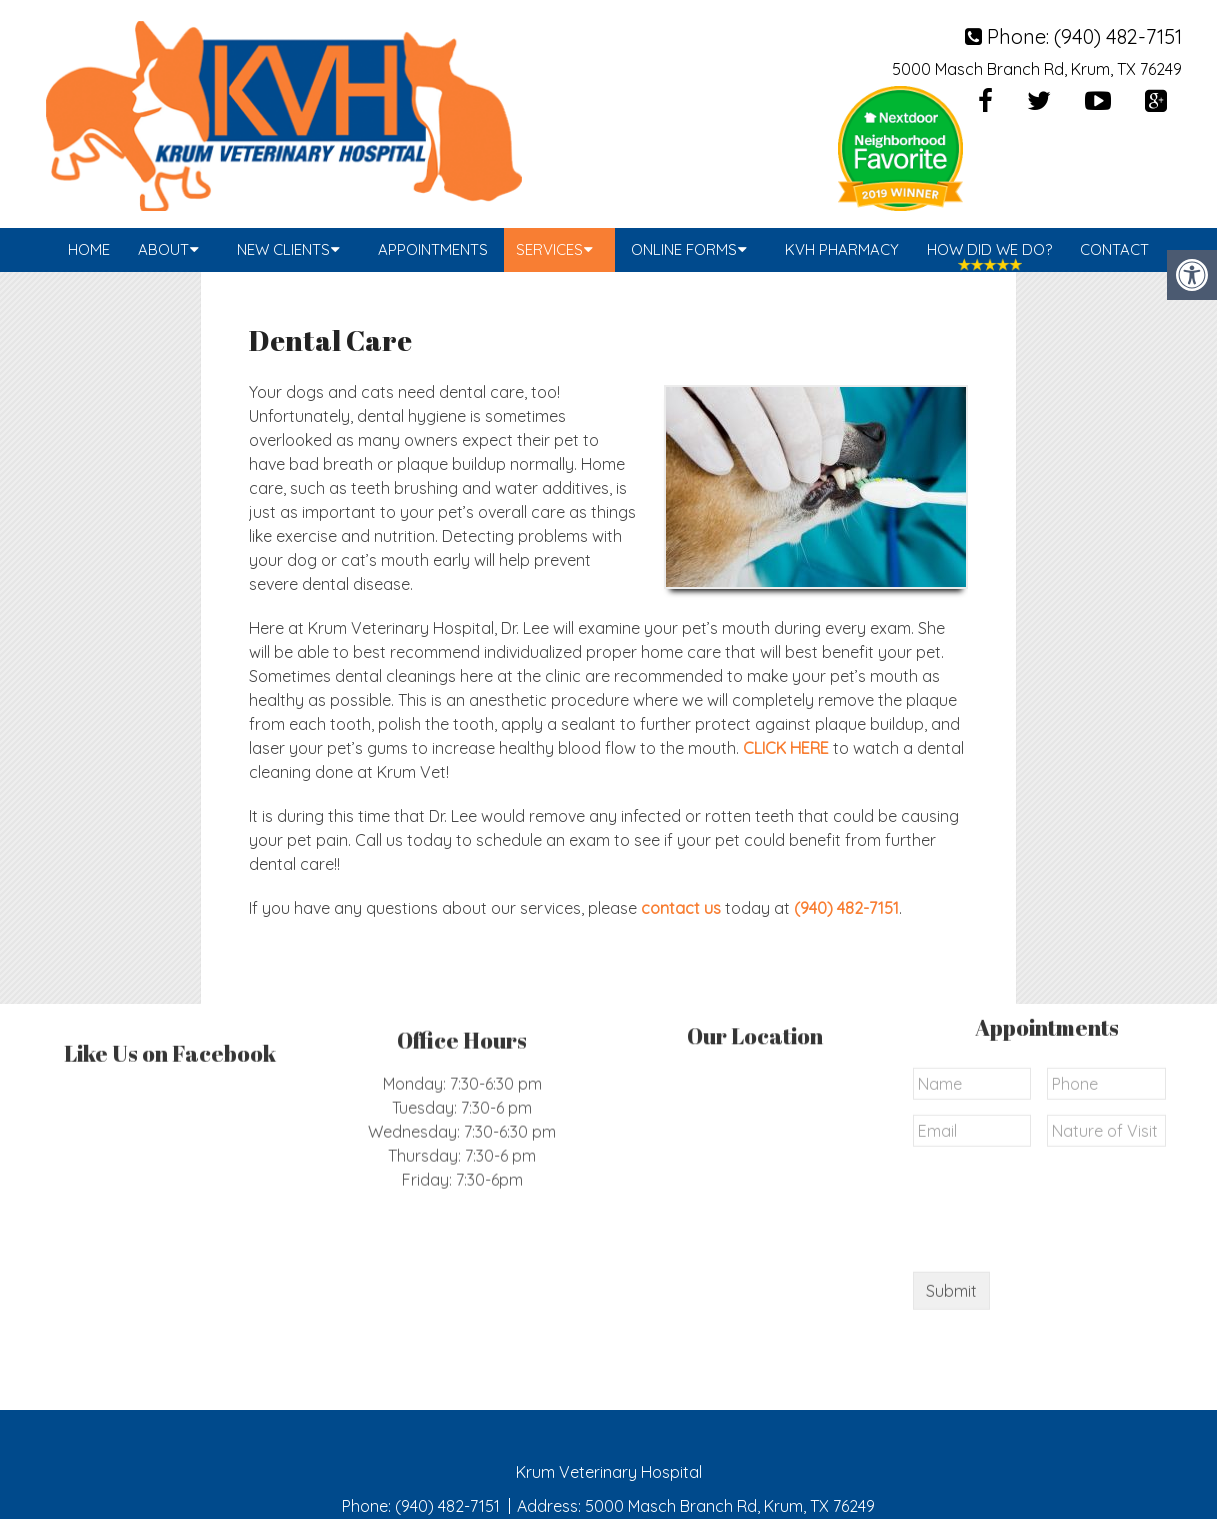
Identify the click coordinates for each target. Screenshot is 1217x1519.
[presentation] (1065, 1053)
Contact (1114, 249)
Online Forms (684, 249)
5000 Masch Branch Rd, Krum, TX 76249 (1037, 69)
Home (89, 249)
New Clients (283, 249)
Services (549, 249)
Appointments (433, 249)
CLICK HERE (786, 748)
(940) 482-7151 (1118, 36)
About (163, 249)
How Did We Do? (989, 249)
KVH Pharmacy (842, 249)
